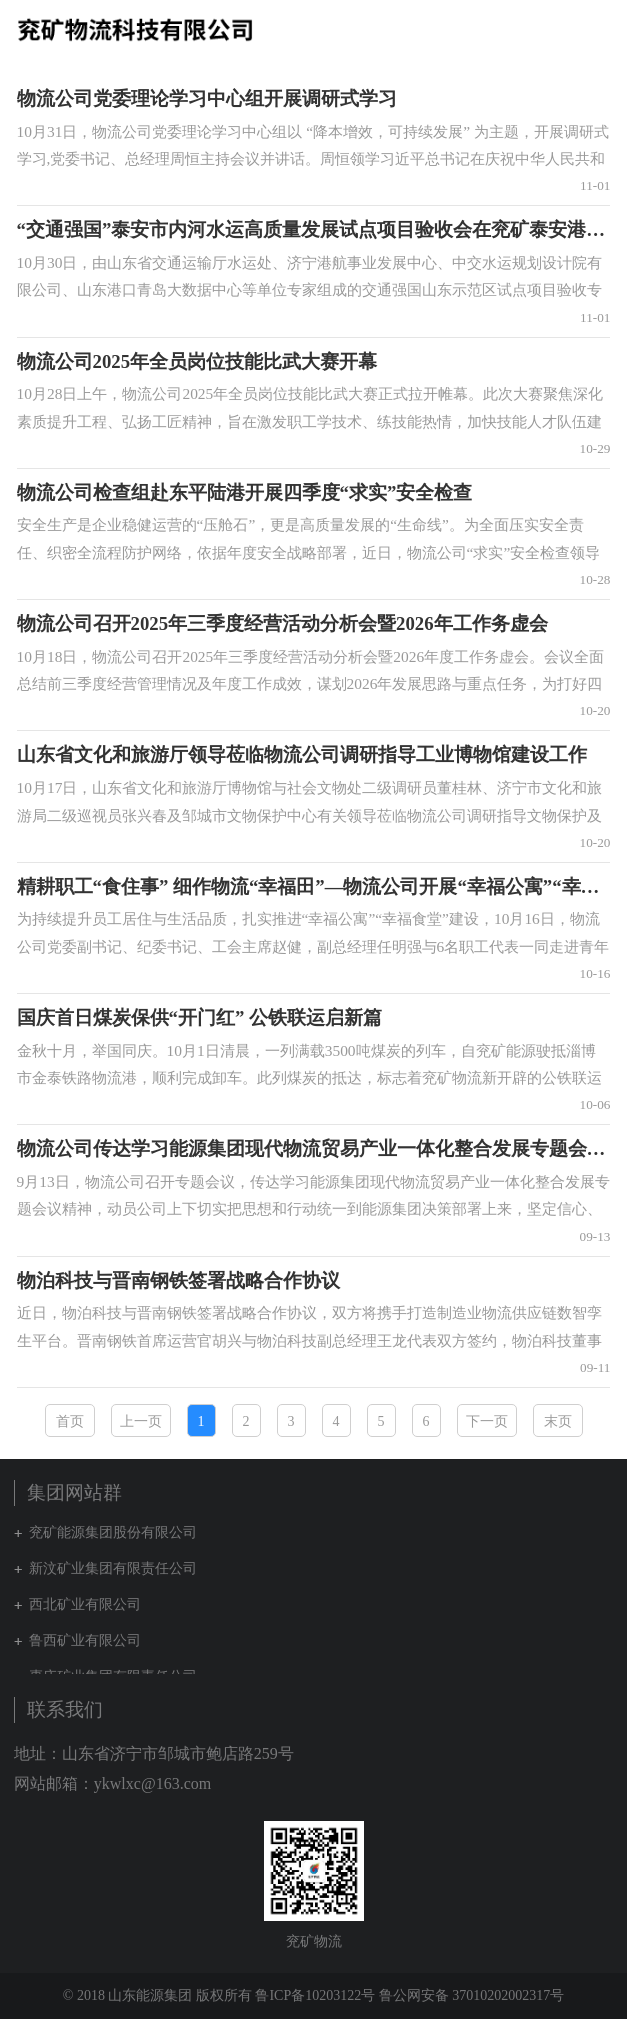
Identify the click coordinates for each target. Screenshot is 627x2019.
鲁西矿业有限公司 (85, 1640)
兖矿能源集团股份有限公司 (113, 1532)
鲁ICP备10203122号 (315, 1995)
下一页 (487, 1421)
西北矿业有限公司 (85, 1604)
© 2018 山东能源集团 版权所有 (157, 1995)
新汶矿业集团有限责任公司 (113, 1568)
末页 (558, 1421)
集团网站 (561, 29)
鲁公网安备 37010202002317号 (472, 1995)
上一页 (141, 1421)
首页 (70, 1421)
